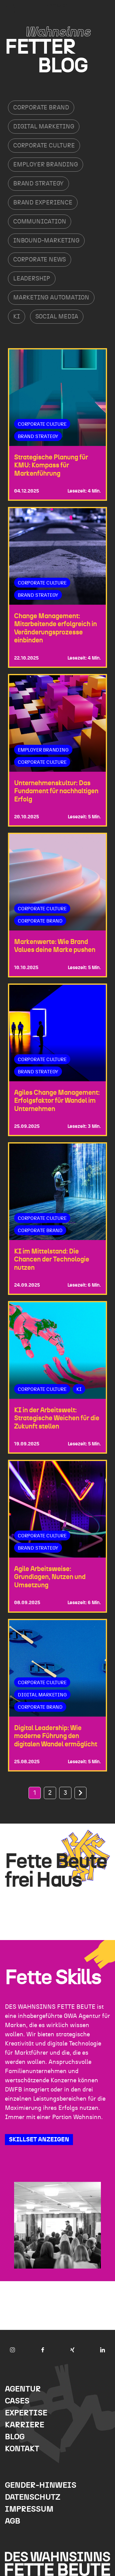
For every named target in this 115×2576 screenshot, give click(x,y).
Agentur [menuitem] (23, 2389)
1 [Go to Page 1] (34, 1793)
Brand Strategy (38, 184)
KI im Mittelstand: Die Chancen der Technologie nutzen (51, 1259)
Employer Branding (45, 165)
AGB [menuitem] (12, 2521)
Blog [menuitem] (15, 2437)
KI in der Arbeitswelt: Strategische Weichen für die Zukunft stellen (56, 1418)
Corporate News (39, 260)
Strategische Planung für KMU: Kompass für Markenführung (51, 465)
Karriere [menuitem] (24, 2425)
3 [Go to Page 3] (65, 1793)
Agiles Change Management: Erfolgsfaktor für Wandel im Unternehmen (57, 1100)
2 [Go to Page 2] (50, 1793)
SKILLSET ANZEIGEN (39, 2140)
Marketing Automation (51, 298)
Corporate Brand (41, 108)
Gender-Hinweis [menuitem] (40, 2485)
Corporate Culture (44, 146)
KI (16, 317)
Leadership (31, 279)
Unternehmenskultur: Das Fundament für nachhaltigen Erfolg (56, 791)
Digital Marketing (43, 127)
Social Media (57, 317)
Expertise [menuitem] (26, 2413)
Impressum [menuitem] (29, 2509)
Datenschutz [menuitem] (32, 2497)
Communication (39, 222)
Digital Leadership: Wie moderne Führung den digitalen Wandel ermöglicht (55, 1736)
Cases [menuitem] (17, 2401)
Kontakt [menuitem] (22, 2448)
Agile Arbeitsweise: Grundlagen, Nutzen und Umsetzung (50, 1577)
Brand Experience (42, 203)
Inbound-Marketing (46, 241)
